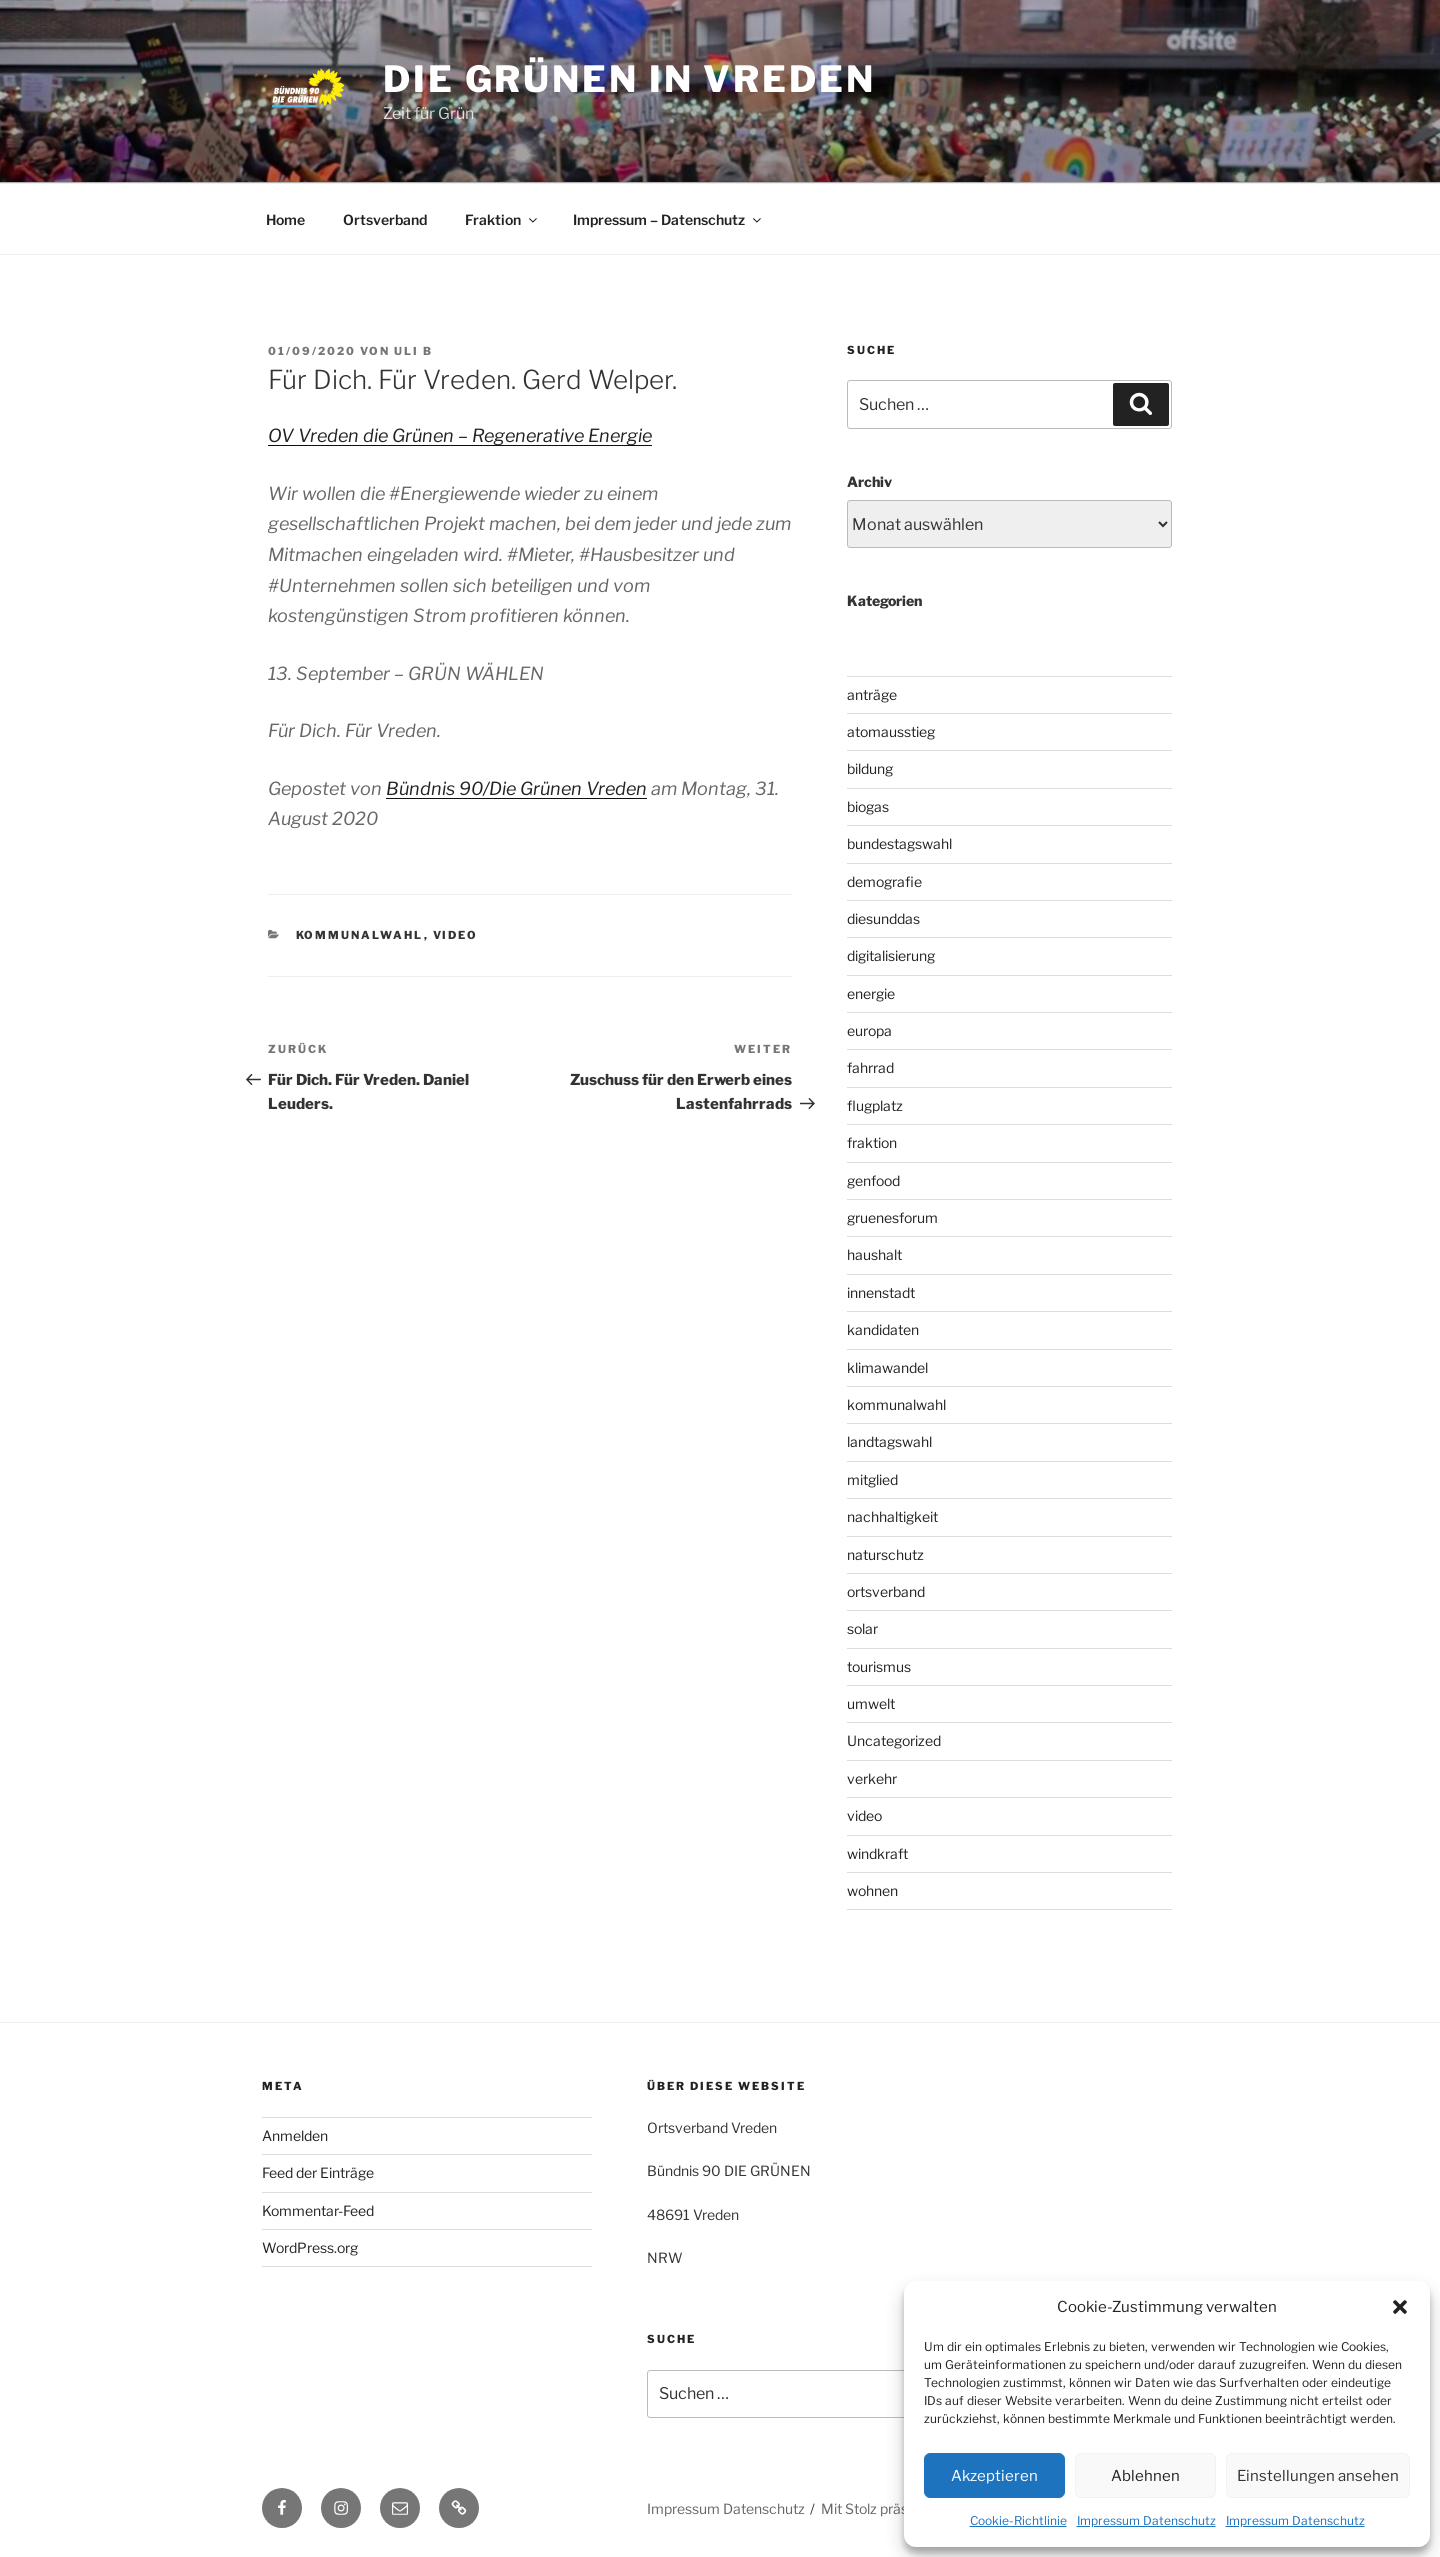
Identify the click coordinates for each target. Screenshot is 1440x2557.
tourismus (879, 1666)
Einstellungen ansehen (1318, 2476)
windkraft (877, 1853)
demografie (884, 881)
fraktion (872, 1142)
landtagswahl (889, 1441)
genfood (873, 1180)
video (456, 935)
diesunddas (883, 918)
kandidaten (883, 1329)
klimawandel (887, 1367)
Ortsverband (385, 219)
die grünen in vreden (629, 79)
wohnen (872, 1890)
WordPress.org (310, 2247)
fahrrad (870, 1067)
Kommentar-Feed (318, 2210)
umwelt (871, 1703)
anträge (872, 694)
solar (862, 1628)
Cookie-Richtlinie (1018, 2520)
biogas (868, 806)
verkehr (872, 1778)
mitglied (872, 1479)
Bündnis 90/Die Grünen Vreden (516, 788)
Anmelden (295, 2135)
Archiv (869, 481)
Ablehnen (1145, 2476)
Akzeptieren (994, 2476)
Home (285, 219)
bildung (870, 768)
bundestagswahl (899, 843)
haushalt (874, 1254)
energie (871, 993)
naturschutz (885, 1554)
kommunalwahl (360, 935)
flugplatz (875, 1105)
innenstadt (881, 1292)
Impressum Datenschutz (1146, 2520)
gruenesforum (892, 1217)
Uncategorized (894, 1740)
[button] (1400, 2307)
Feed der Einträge (318, 2172)
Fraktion (502, 219)
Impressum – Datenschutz (668, 219)
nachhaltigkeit (892, 1516)
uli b (413, 351)
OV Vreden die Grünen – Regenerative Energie (460, 435)
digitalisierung (891, 955)
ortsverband (886, 1591)
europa (869, 1030)
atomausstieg (891, 731)
